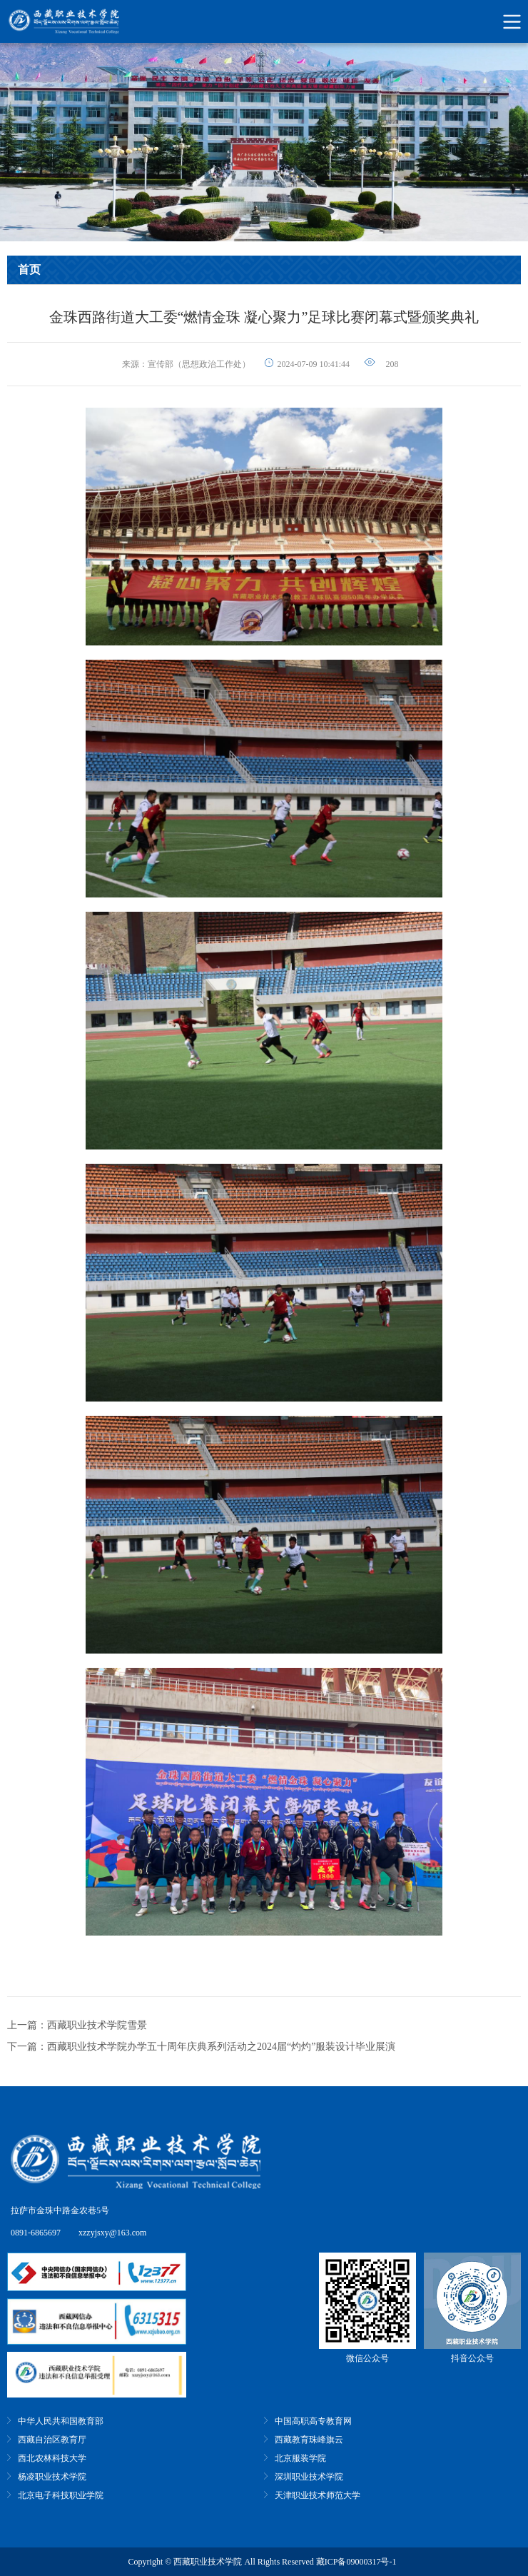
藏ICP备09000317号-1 (356, 2562)
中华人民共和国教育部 (60, 2421)
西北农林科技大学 (52, 2458)
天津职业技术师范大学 (317, 2495)
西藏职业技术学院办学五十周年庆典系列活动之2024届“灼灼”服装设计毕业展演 (221, 2046)
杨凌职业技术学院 (52, 2477)
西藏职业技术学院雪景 (97, 2025)
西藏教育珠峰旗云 (309, 2440)
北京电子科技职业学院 (60, 2495)
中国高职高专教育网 (313, 2421)
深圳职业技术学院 (309, 2477)
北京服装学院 (300, 2458)
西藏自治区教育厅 (52, 2440)
